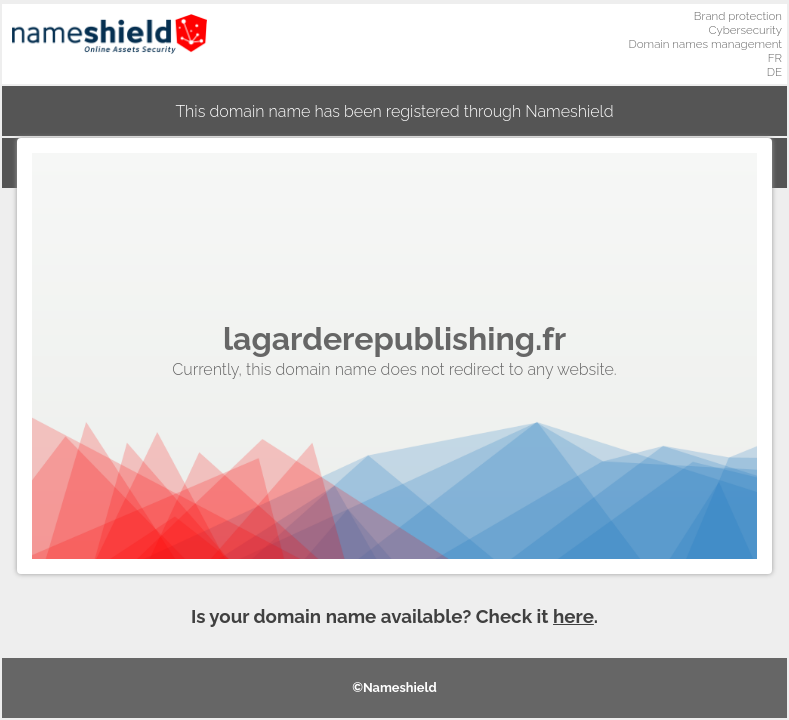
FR (775, 58)
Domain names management (706, 44)
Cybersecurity (745, 30)
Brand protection (738, 16)
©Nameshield (394, 687)
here (573, 616)
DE (774, 72)
